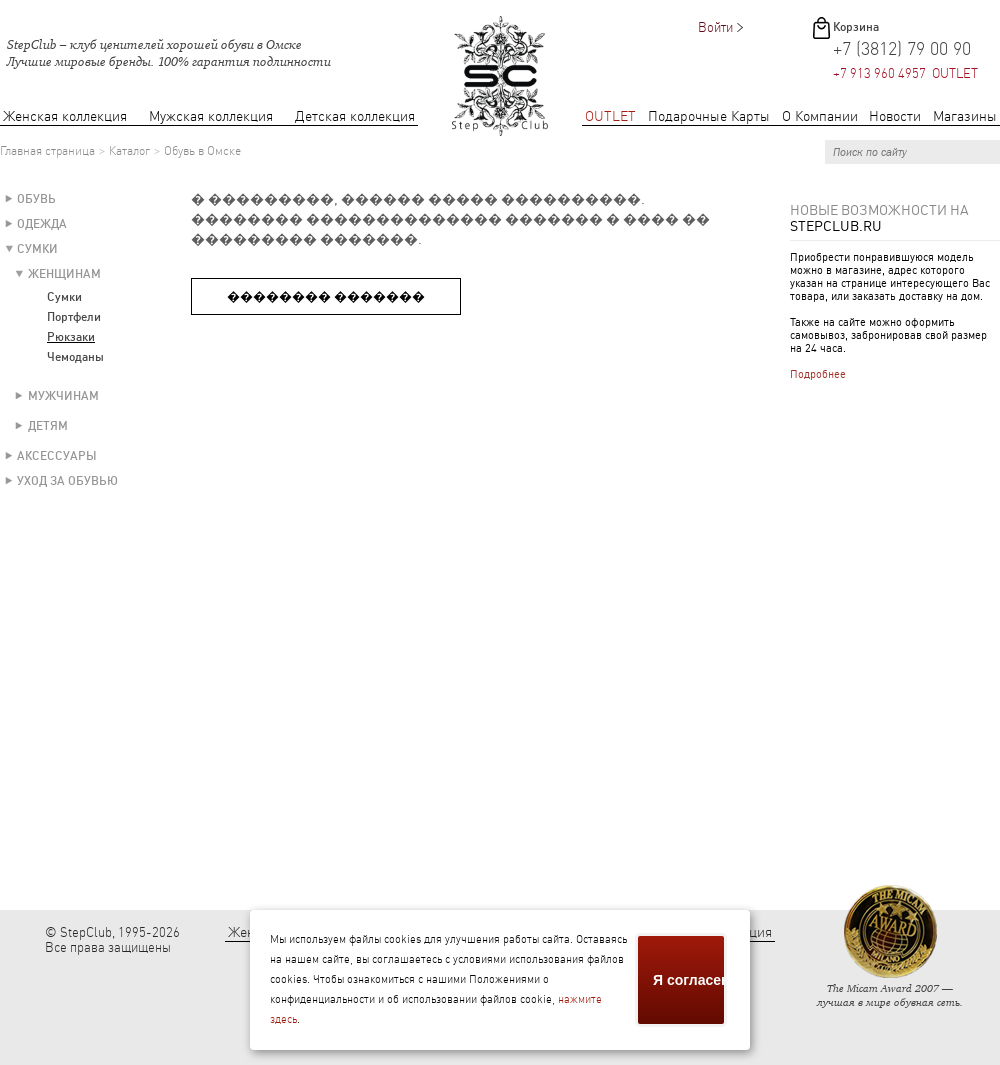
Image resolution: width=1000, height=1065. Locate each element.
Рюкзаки (71, 337)
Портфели (74, 317)
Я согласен (690, 980)
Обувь (36, 199)
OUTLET (610, 116)
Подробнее (818, 374)
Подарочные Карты (709, 116)
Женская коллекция (65, 116)
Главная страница (47, 151)
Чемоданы (75, 357)
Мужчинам (63, 396)
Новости (895, 116)
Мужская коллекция (211, 116)
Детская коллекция (355, 116)
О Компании (820, 116)
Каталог (129, 151)
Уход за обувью (67, 481)
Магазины (965, 116)
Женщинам (64, 274)
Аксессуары (57, 456)
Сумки (37, 249)
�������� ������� (326, 296)
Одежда (42, 224)
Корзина (856, 27)
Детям (48, 426)
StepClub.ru (836, 226)
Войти (715, 27)
